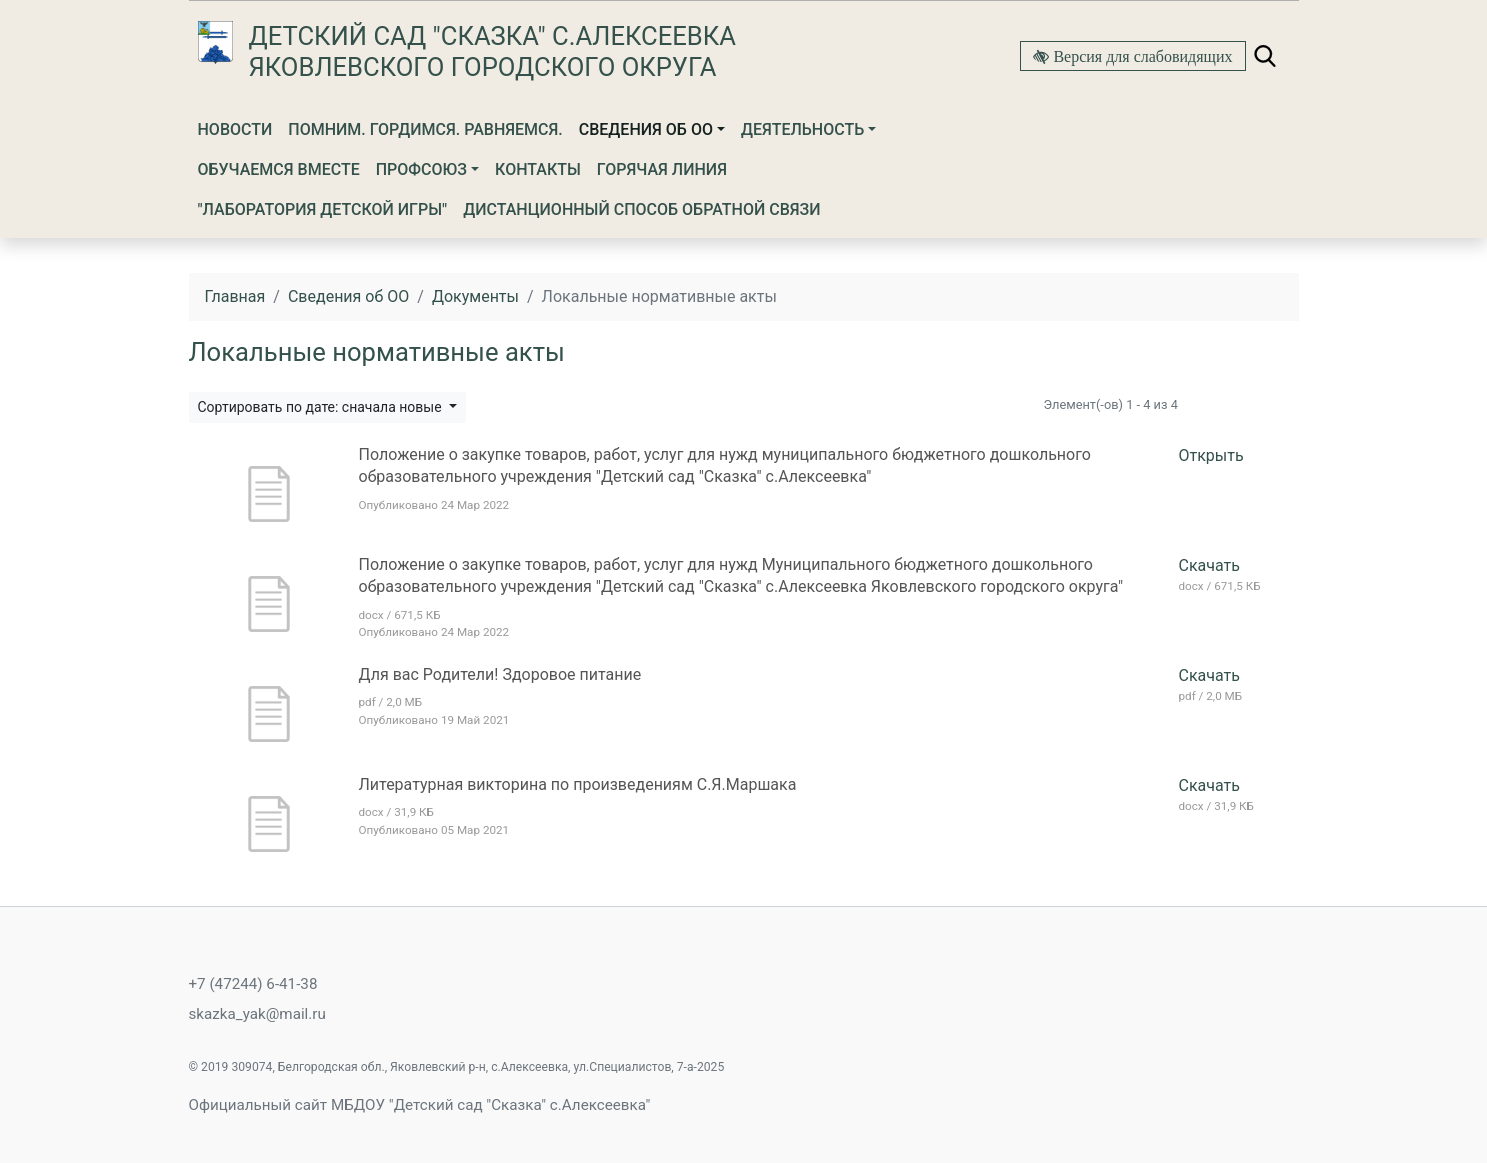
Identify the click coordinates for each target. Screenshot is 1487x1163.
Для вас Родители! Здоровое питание (500, 674)
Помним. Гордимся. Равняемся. (425, 129)
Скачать (1209, 565)
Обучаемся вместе (279, 169)
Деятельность (802, 129)
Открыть (1211, 455)
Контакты (538, 169)
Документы (475, 296)
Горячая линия (662, 169)
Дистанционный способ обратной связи (641, 209)
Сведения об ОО (646, 129)
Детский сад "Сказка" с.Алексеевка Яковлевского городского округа (492, 51)
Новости (235, 129)
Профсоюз (421, 169)
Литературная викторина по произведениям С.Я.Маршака (578, 784)
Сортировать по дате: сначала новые (322, 407)
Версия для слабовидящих (1140, 56)
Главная (235, 296)
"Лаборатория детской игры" (323, 209)
